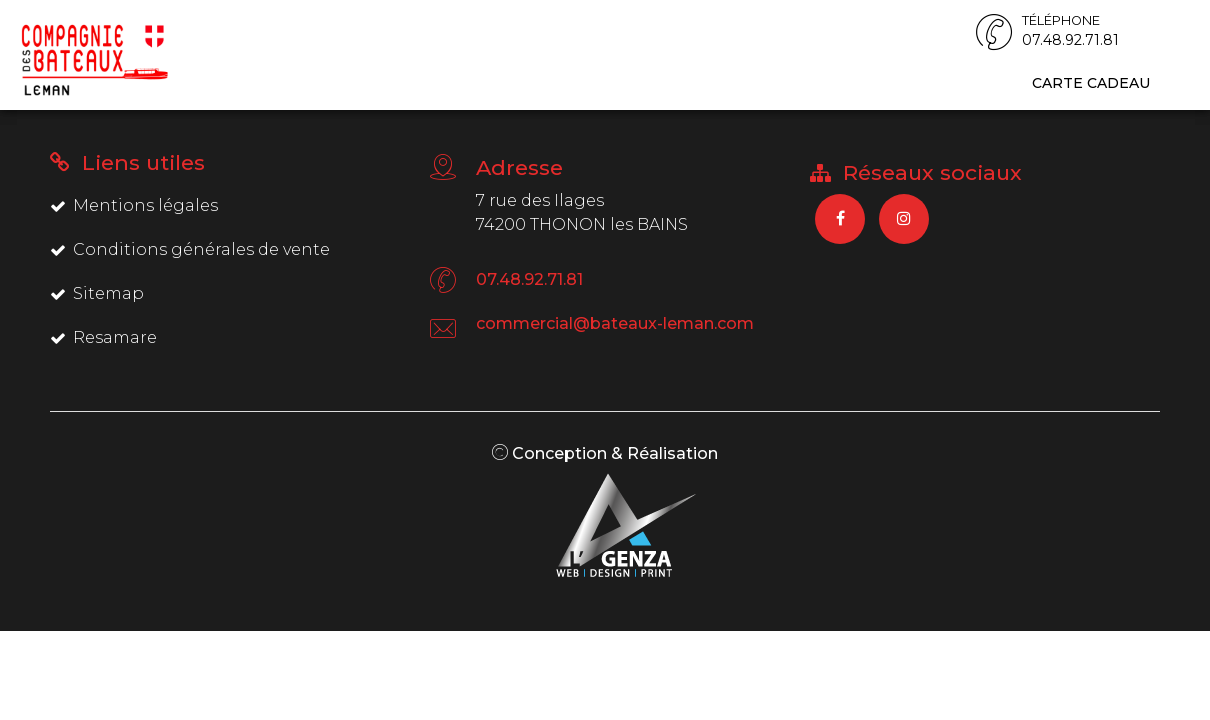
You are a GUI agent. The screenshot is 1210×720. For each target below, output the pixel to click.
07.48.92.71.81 (529, 279)
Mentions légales (134, 205)
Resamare (103, 337)
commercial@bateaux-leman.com (615, 323)
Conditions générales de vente (190, 249)
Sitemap (97, 293)
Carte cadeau (1091, 83)
